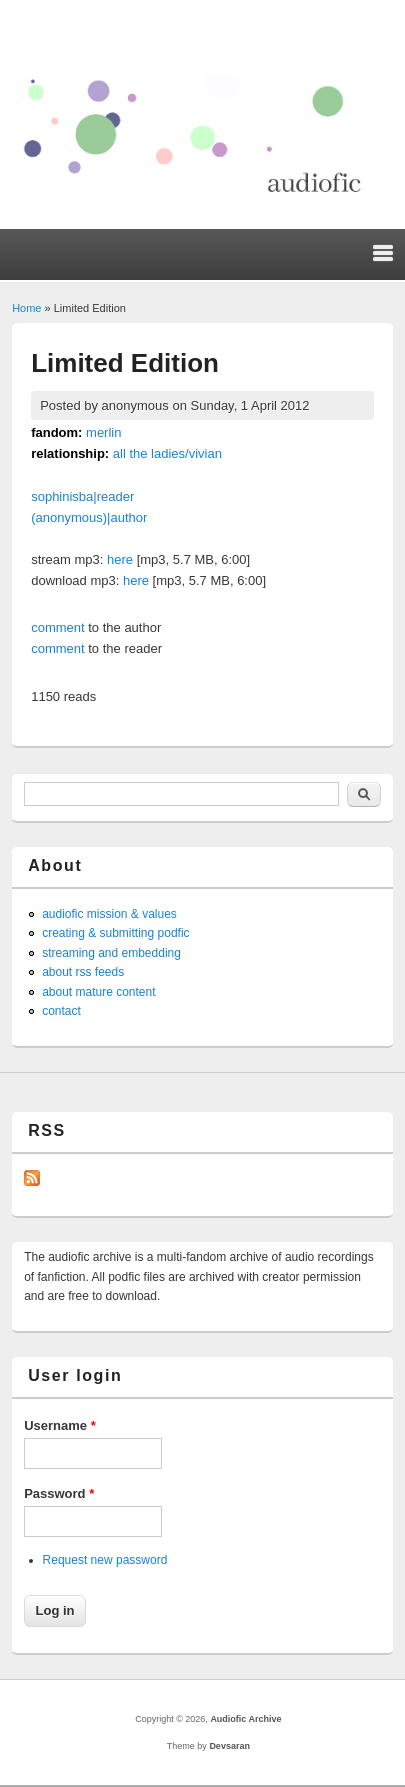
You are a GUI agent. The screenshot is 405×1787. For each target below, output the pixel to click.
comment (57, 627)
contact (61, 1011)
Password (59, 1493)
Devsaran (229, 1746)
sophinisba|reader (82, 496)
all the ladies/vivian (167, 453)
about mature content (98, 992)
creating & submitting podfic (115, 933)
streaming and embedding (111, 953)
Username (60, 1425)
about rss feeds (83, 972)
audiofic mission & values (109, 914)
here (120, 559)
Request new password (105, 1560)
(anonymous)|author (89, 517)
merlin (103, 432)
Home (26, 308)
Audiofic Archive (245, 1719)
